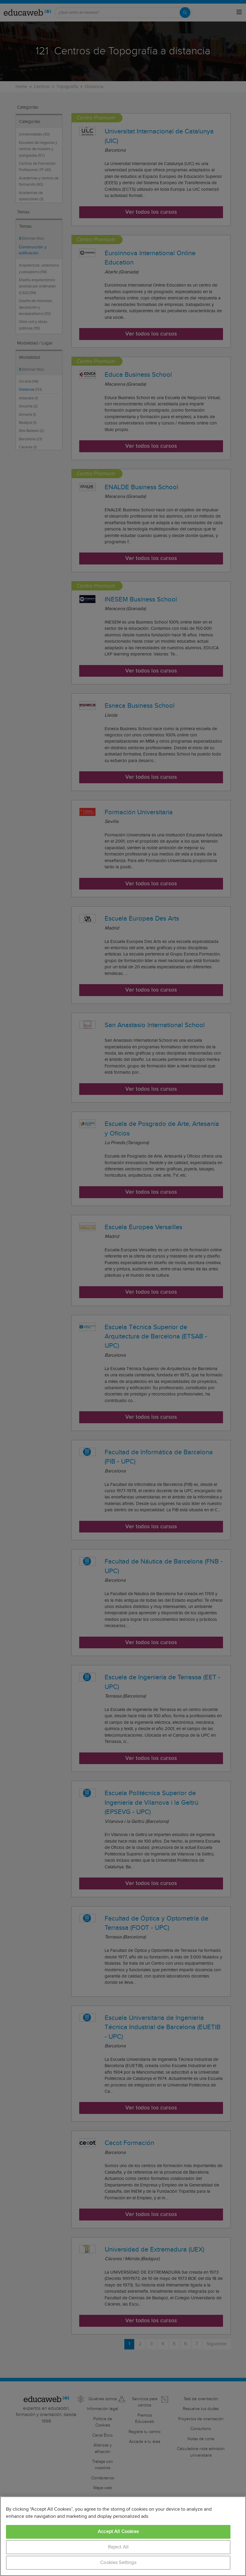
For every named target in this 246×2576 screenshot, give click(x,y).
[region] (123, 2536)
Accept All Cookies (118, 2532)
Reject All (118, 2547)
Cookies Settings (118, 2563)
